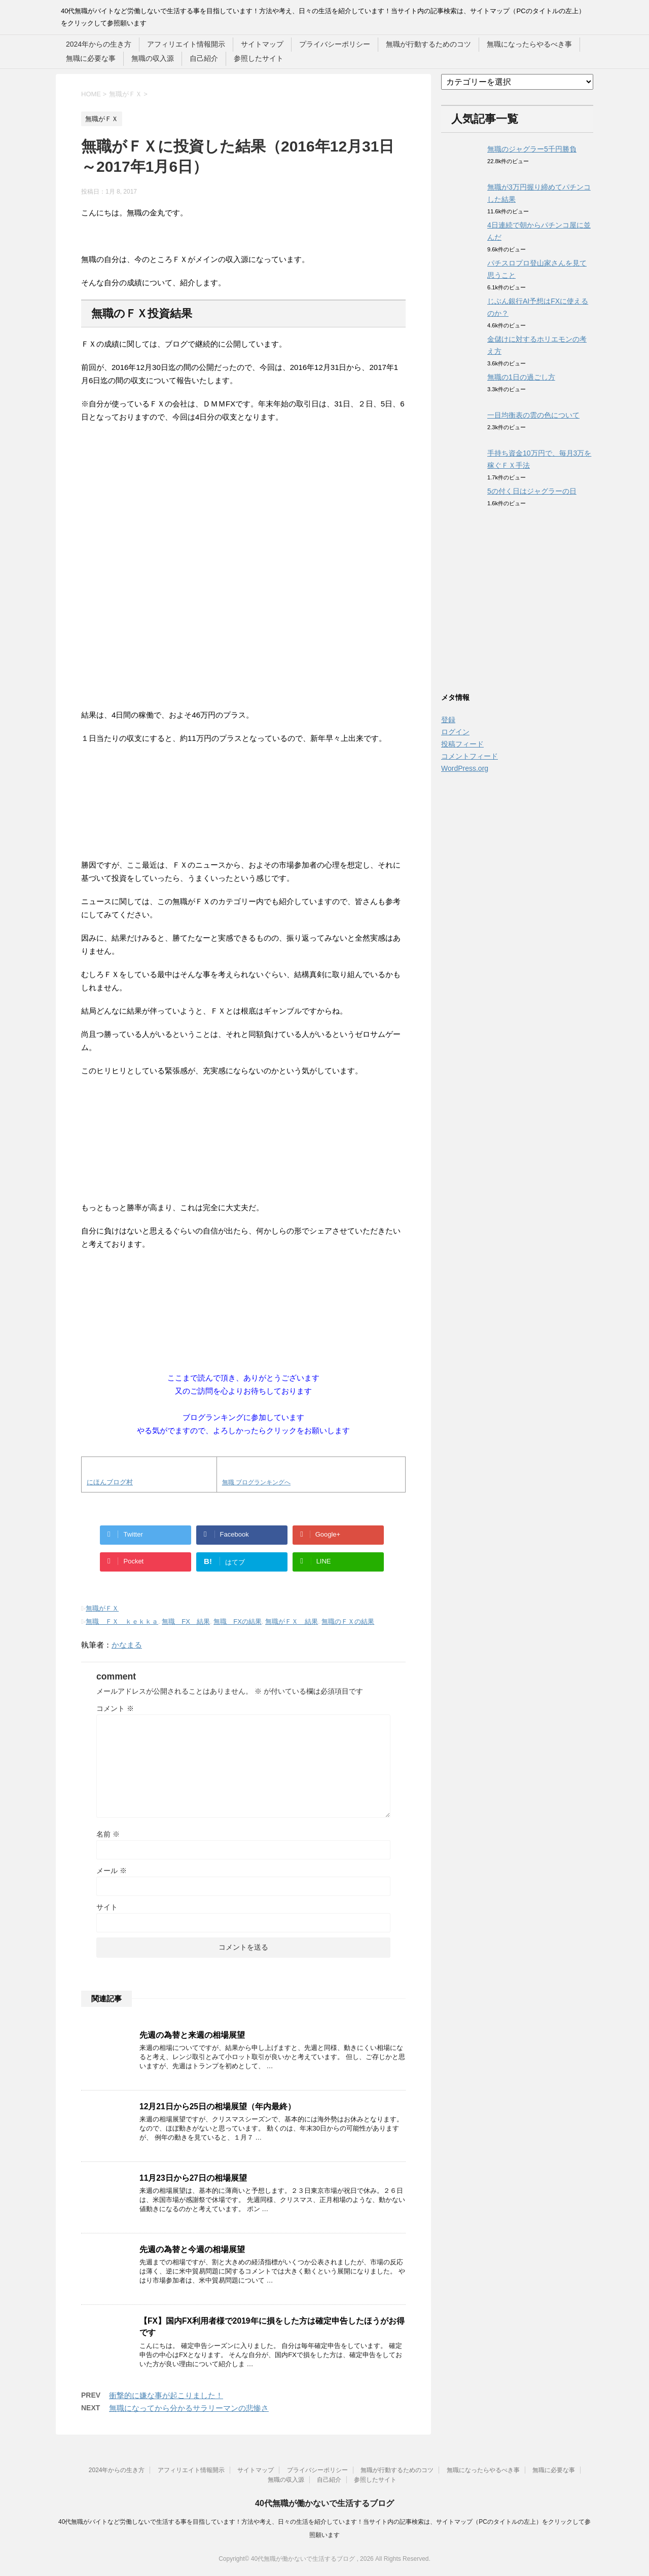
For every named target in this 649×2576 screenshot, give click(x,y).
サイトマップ (262, 44)
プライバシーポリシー (334, 44)
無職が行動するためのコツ (428, 44)
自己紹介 (204, 58)
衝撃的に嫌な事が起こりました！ (166, 2395)
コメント (115, 1708)
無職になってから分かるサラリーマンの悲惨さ (189, 2408)
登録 (448, 720)
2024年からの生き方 (98, 44)
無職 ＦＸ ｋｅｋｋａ (122, 1621)
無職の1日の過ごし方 (521, 377)
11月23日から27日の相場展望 (193, 2178)
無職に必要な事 (91, 58)
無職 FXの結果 (237, 1621)
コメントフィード (469, 756)
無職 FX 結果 (186, 1621)
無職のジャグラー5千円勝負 (531, 149)
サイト (107, 1907)
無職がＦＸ (102, 1608)
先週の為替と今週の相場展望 (192, 2249)
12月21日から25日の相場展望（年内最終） (217, 2106)
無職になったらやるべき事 (529, 44)
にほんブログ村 (110, 1482)
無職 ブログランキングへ (256, 1482)
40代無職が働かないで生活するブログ (324, 2503)
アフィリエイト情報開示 (186, 44)
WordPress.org (464, 768)
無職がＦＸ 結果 (291, 1621)
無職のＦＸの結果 (347, 1621)
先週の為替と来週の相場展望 (192, 2035)
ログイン (455, 732)
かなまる (127, 1644)
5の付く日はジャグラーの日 (531, 491)
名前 (108, 1834)
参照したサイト (258, 58)
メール (111, 1870)
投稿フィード (462, 744)
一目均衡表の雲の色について (533, 415)
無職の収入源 (152, 58)
